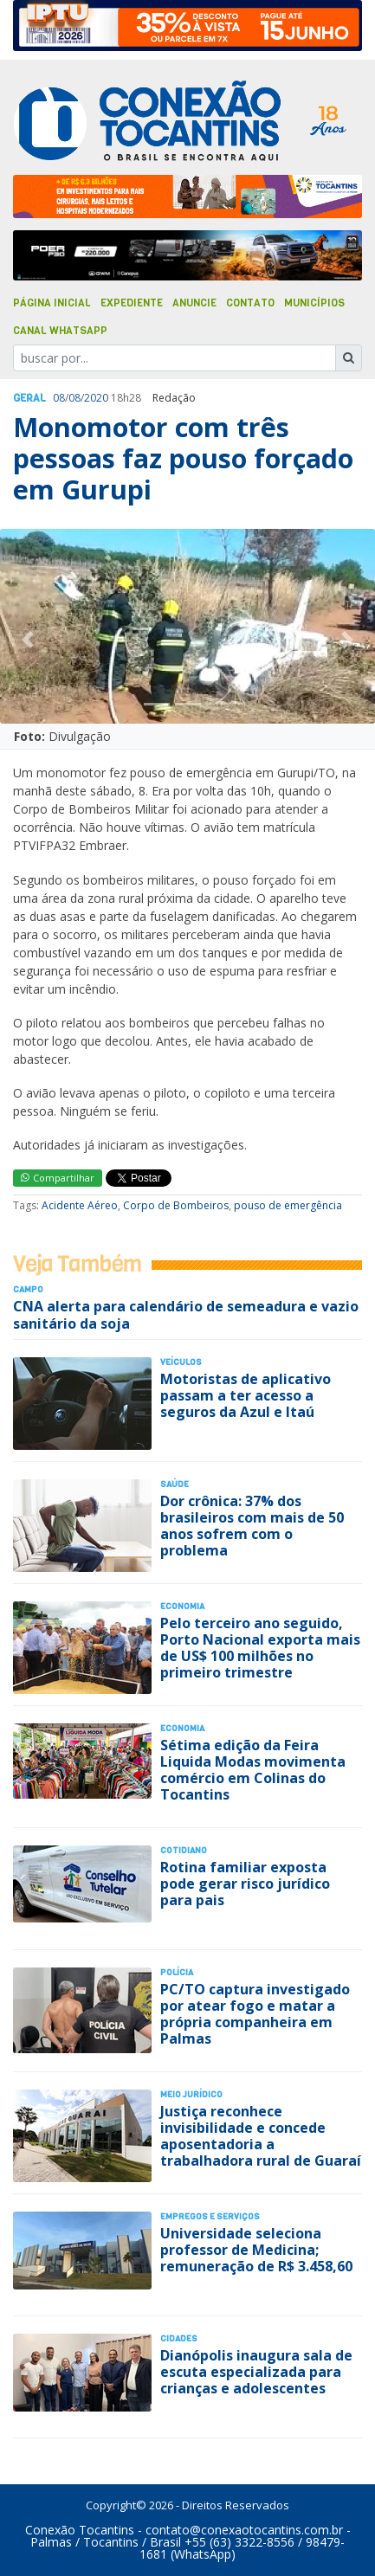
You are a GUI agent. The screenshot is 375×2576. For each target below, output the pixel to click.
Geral (29, 398)
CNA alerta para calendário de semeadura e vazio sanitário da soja (186, 1314)
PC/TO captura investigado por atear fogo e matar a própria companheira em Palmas (255, 2014)
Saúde (174, 1484)
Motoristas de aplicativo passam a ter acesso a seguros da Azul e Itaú (245, 1395)
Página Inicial (52, 303)
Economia (182, 1606)
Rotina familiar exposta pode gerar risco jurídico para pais (245, 1883)
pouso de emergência (288, 1205)
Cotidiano (183, 1850)
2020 (96, 397)
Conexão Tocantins (79, 2529)
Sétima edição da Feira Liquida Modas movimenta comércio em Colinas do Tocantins (253, 1770)
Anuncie (194, 303)
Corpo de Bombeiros (176, 1205)
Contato (250, 303)
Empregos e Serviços (210, 2216)
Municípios (314, 303)
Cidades (178, 2338)
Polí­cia (176, 1972)
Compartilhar (57, 1177)
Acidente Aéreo (80, 1205)
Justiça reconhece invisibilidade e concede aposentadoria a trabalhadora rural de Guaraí (260, 2136)
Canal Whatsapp (60, 331)
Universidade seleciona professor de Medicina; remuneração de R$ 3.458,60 (256, 2250)
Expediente (131, 303)
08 (59, 397)
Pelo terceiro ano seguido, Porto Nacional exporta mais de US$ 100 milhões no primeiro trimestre (260, 1648)
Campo (28, 1289)
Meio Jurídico (191, 2094)
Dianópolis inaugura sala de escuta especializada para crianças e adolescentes (256, 2372)
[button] (28, 639)
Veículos (181, 1362)
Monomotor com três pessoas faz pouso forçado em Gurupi (183, 458)
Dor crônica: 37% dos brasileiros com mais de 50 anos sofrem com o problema (252, 1526)
